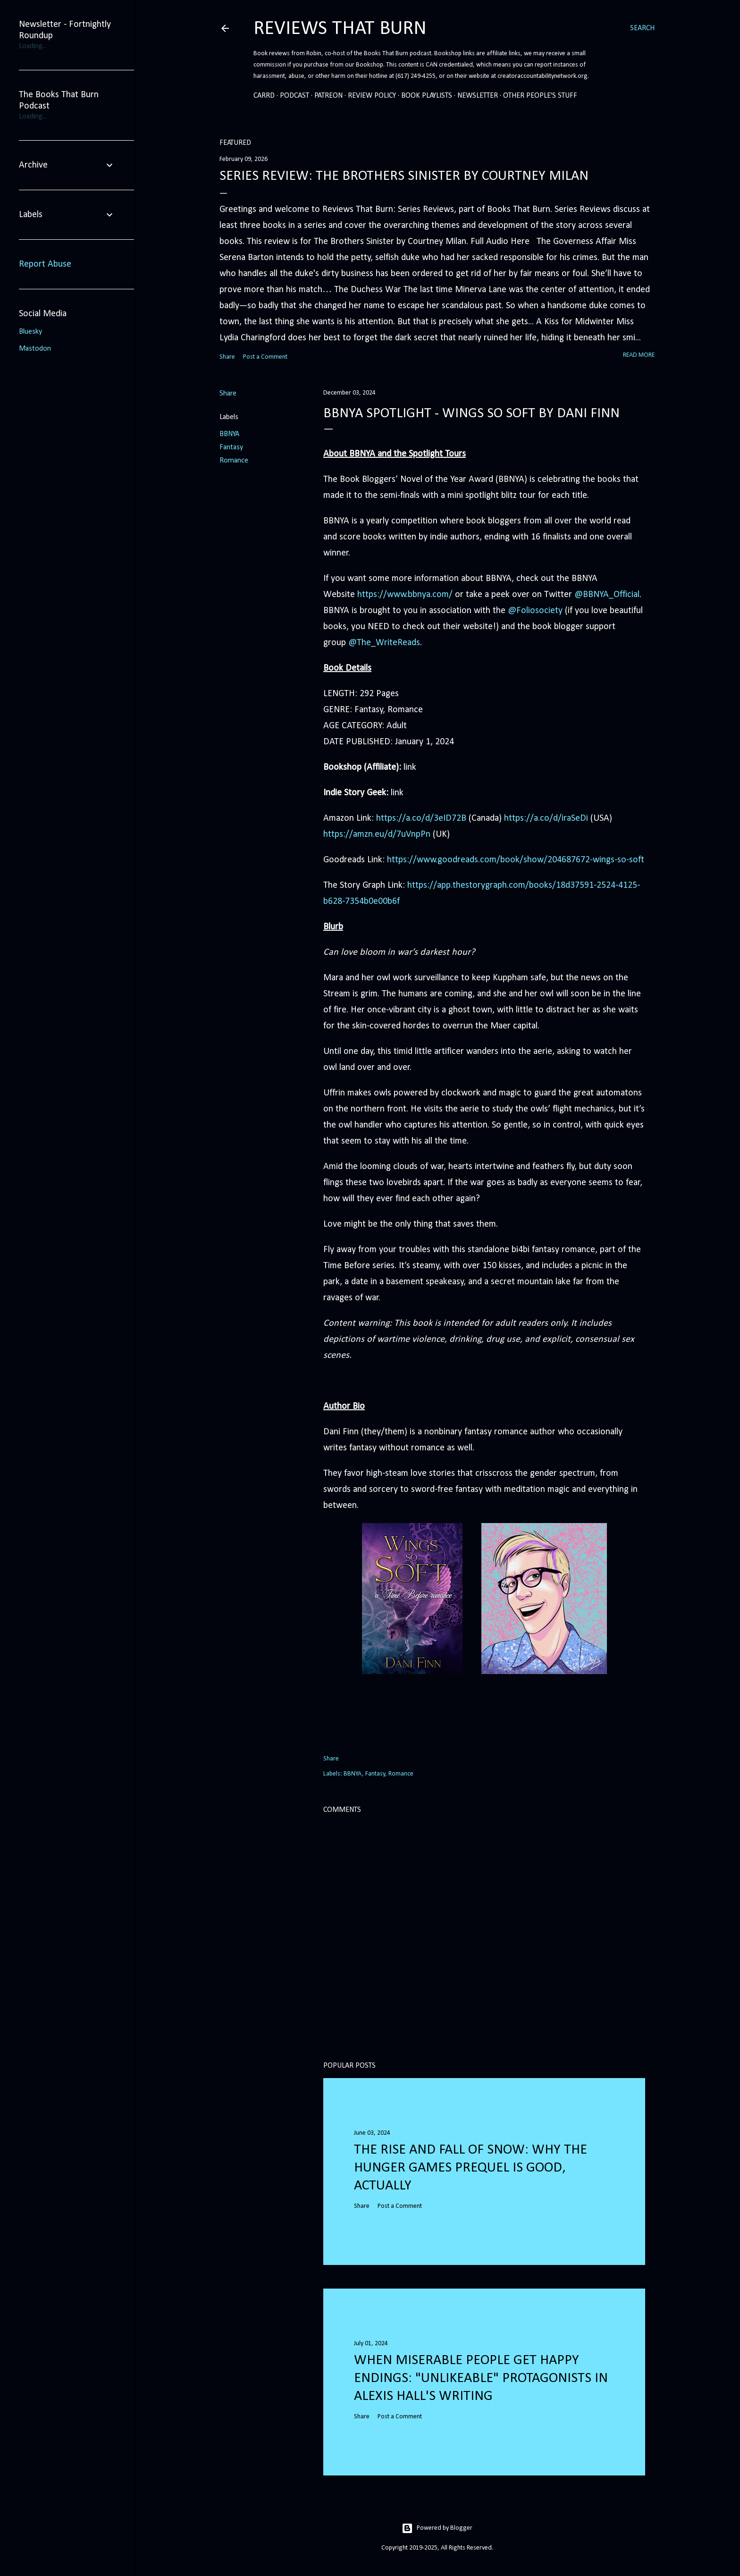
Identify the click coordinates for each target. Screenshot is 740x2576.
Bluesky (30, 332)
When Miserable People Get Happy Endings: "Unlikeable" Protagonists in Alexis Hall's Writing (481, 2378)
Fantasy (231, 447)
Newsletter (477, 96)
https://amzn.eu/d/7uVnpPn (376, 834)
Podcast (294, 96)
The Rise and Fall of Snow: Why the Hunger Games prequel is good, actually (470, 2168)
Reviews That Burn (340, 29)
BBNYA (229, 434)
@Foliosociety (535, 610)
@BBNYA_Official (606, 594)
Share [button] (227, 357)
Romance (233, 460)
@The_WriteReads (384, 643)
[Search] (642, 28)
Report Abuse (45, 264)
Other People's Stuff (540, 96)
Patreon (328, 96)
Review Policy (372, 96)
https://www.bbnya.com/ (405, 594)
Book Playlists (426, 96)
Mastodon (35, 349)
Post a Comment (265, 357)
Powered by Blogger (437, 2528)
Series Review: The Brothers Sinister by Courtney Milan (404, 176)
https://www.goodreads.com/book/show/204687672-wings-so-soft (515, 860)
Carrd (264, 96)
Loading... (33, 46)
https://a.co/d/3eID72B (421, 818)
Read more (639, 355)
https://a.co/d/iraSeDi (546, 818)
